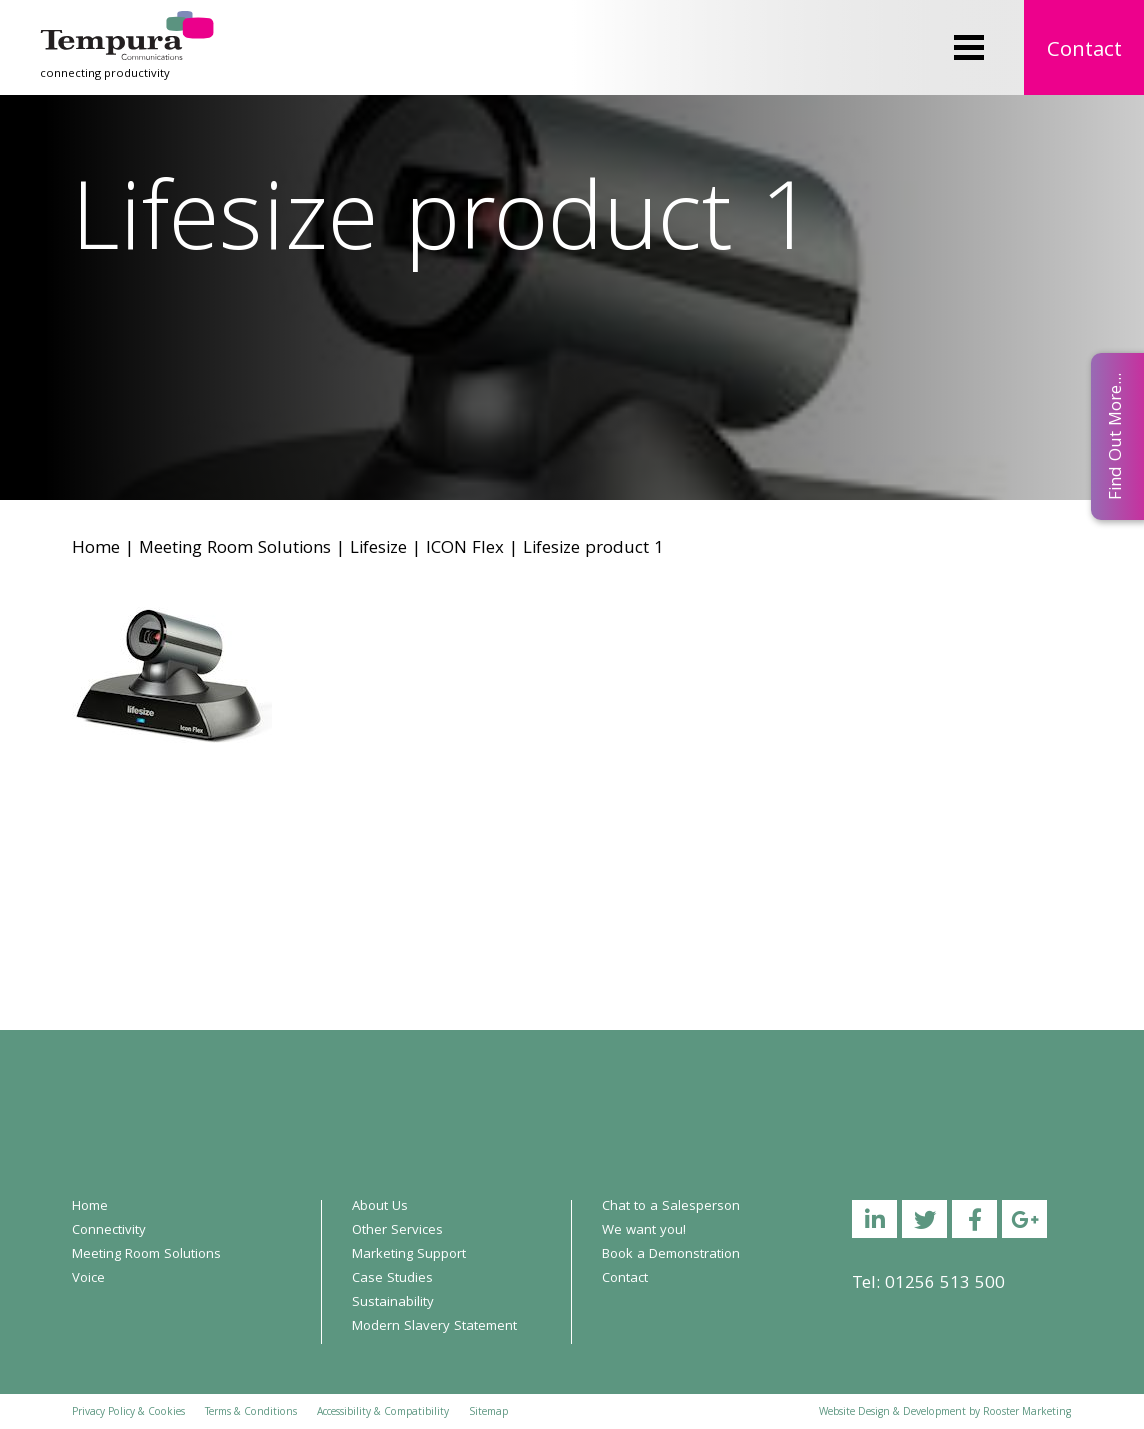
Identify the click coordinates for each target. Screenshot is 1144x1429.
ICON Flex (465, 549)
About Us (380, 1207)
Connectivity (109, 1231)
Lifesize (378, 549)
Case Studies (392, 1279)
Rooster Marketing (1027, 1413)
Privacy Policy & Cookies (128, 1413)
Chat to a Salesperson (671, 1207)
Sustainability (393, 1303)
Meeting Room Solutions (235, 549)
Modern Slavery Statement (434, 1327)
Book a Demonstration (671, 1255)
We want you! (644, 1231)
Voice (88, 1279)
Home (96, 549)
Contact (1084, 51)
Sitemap (488, 1413)
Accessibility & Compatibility (383, 1413)
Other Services (397, 1231)
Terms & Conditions (251, 1413)
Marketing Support (409, 1255)
